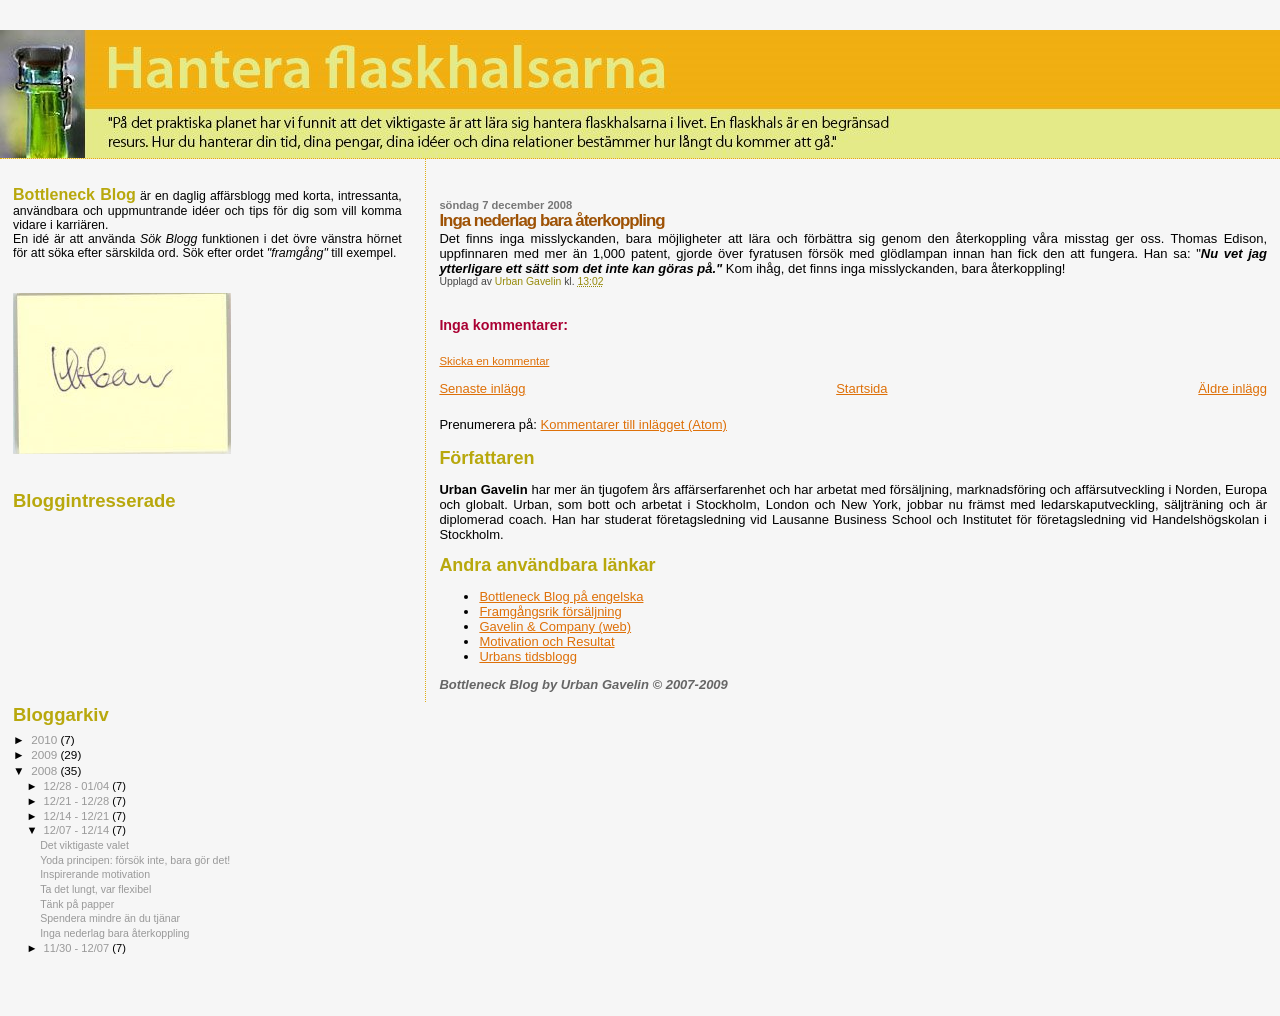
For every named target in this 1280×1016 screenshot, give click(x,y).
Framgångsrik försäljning (550, 611)
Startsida (861, 388)
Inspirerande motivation (95, 874)
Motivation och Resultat (546, 641)
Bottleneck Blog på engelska (561, 596)
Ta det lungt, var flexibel (95, 889)
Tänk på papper (77, 904)
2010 (45, 739)
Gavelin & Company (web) (555, 626)
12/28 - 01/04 (78, 786)
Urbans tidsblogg (528, 656)
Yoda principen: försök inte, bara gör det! (135, 860)
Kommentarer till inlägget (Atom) (634, 424)
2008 (45, 770)
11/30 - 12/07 (78, 948)
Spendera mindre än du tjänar (110, 918)
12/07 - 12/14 (78, 830)
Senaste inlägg (482, 388)
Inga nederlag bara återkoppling (114, 933)
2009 (45, 754)
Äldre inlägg (1232, 388)
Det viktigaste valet (84, 845)
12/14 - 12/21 (78, 816)
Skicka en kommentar (494, 361)
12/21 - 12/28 (78, 801)
